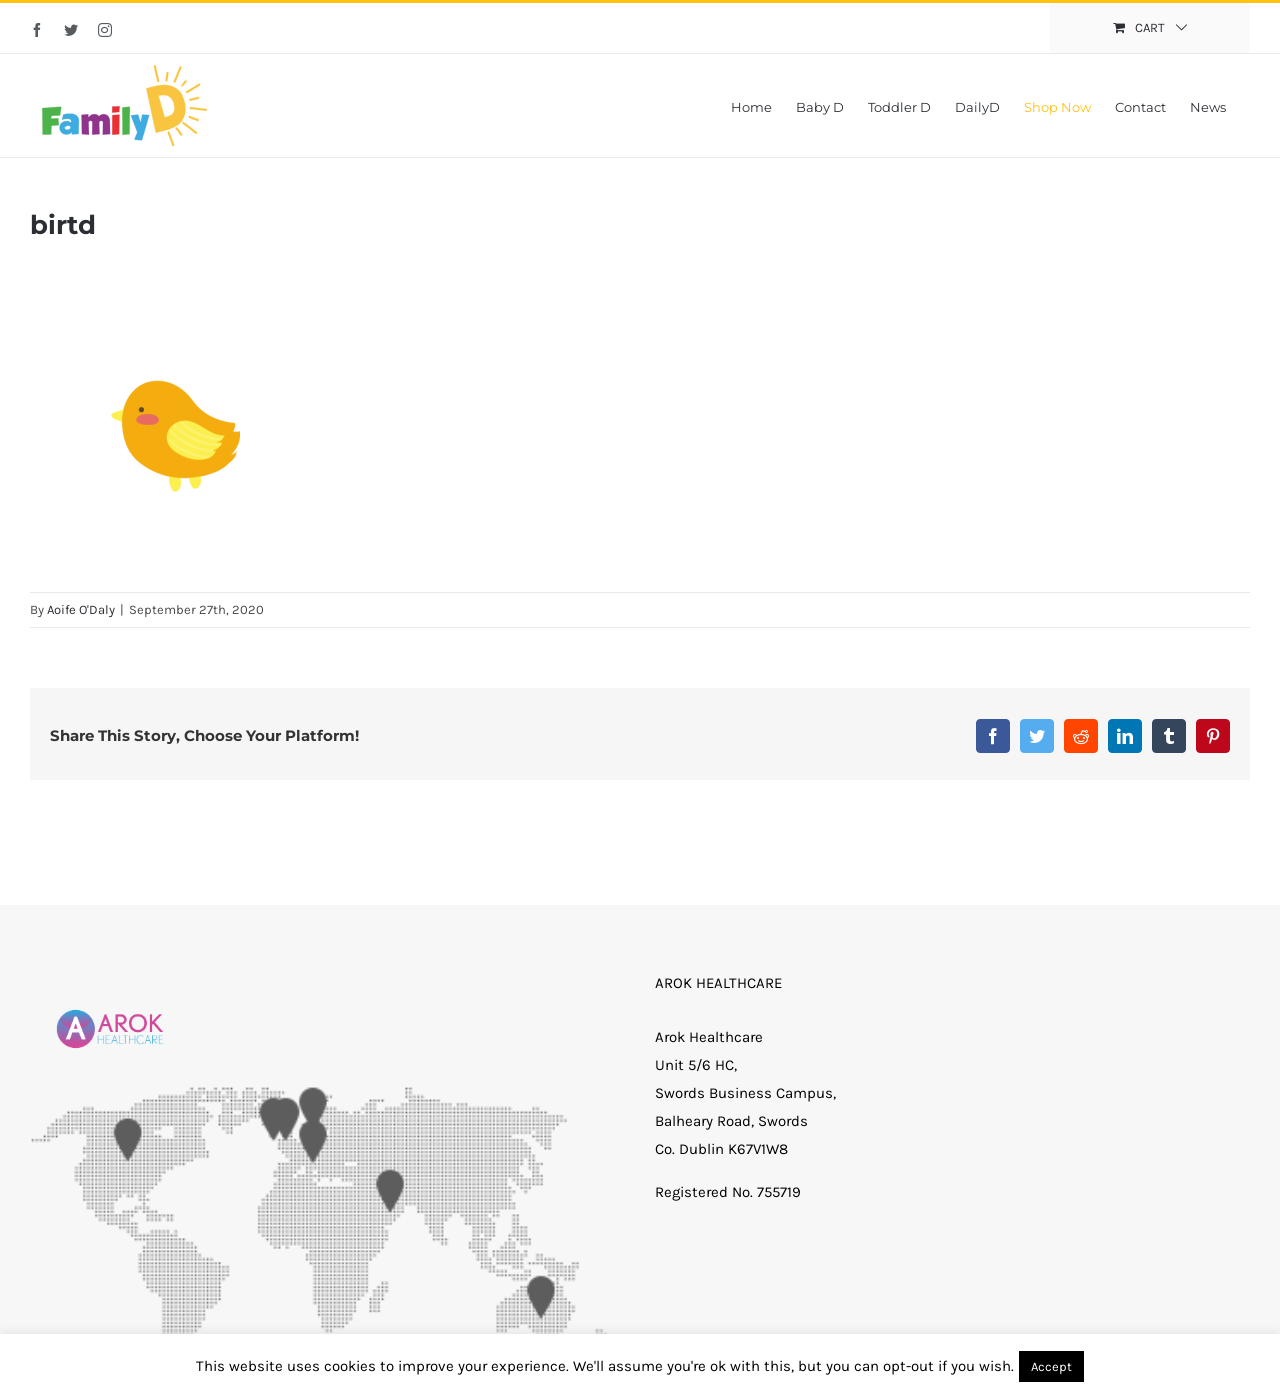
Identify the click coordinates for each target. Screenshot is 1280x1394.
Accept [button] (1051, 1366)
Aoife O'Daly (81, 609)
